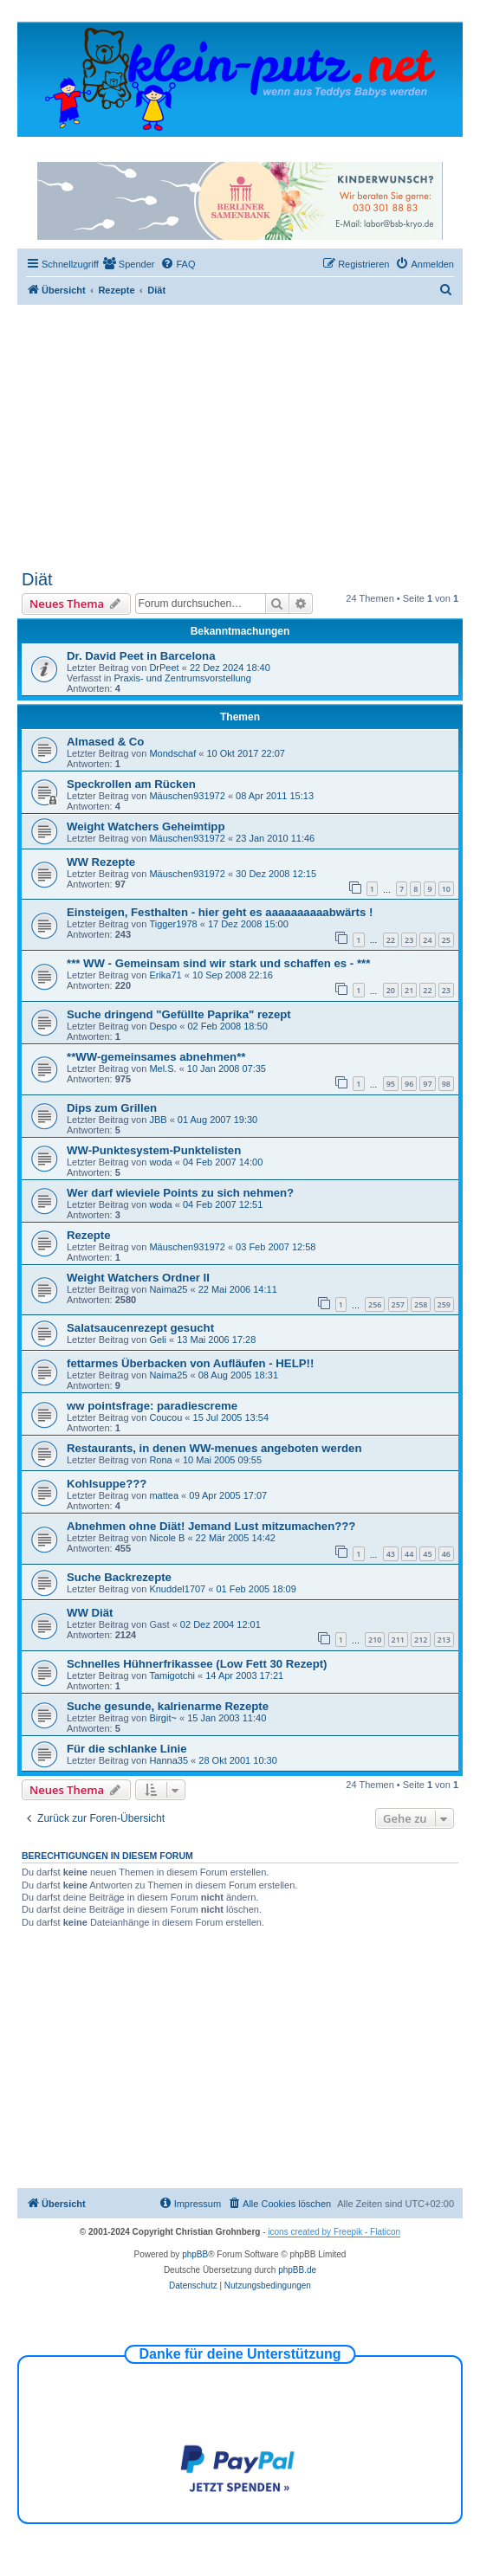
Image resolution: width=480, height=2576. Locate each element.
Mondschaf (172, 753)
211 (398, 1639)
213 (444, 1639)
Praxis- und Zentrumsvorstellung (182, 678)
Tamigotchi (172, 1675)
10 (446, 888)
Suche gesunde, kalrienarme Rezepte (168, 1706)
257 (398, 1304)
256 (374, 1304)
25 (446, 940)
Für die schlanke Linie (127, 1748)
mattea (163, 1495)
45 (427, 1553)
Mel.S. (162, 1068)
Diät (37, 579)
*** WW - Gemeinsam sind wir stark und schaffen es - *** (218, 963)
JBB (157, 1119)
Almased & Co (105, 741)
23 (409, 940)
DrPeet (163, 667)
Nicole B (167, 1538)
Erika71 (165, 975)
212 (420, 1639)
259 (444, 1304)
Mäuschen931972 (186, 796)
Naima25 (168, 1289)
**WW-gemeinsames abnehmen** (156, 1056)
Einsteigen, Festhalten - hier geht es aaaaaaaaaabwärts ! (220, 912)
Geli (157, 1339)
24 (427, 940)
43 (390, 1553)
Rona (160, 1460)
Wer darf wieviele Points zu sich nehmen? (180, 1192)
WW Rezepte (101, 861)
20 (390, 990)
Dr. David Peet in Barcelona (141, 655)
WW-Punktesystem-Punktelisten (154, 1150)
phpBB (195, 2254)
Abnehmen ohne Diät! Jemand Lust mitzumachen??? (211, 1526)
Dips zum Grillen (112, 1107)
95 (390, 1083)
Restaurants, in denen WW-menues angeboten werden (214, 1448)
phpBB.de (297, 2270)
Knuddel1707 (177, 1589)
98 (446, 1083)
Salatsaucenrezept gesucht (140, 1327)
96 (409, 1083)
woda (160, 1162)
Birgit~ (163, 1718)
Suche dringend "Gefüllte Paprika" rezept (179, 1014)
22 (390, 940)
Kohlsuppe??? (106, 1483)
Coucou (165, 1417)
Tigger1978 (173, 924)
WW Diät (90, 1612)
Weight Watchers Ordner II (138, 1277)
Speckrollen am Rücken (131, 784)
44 (409, 1553)
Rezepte (89, 1235)
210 (374, 1639)
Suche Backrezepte (119, 1577)
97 (427, 1083)
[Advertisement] (240, 440)
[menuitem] (129, 264)
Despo (163, 1026)
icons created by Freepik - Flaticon (334, 2232)
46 (446, 1553)
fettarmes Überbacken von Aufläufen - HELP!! (190, 1363)
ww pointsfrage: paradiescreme (152, 1405)
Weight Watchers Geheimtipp (145, 826)
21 (409, 990)
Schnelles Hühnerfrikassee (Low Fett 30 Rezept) (197, 1663)
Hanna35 (168, 1760)
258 (420, 1304)
